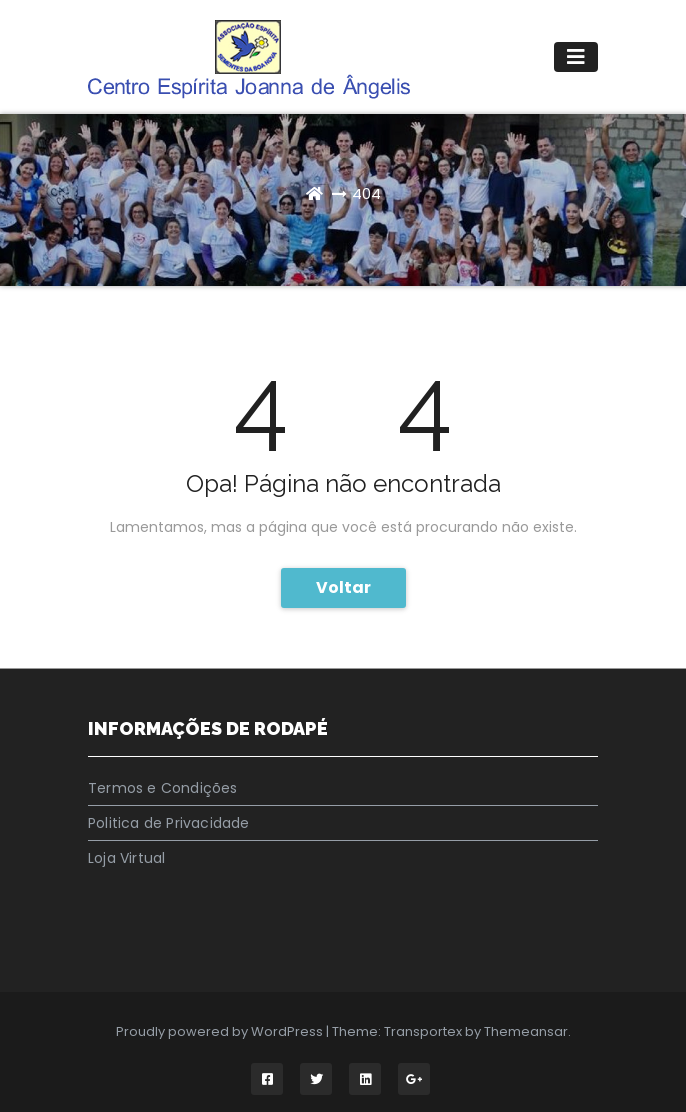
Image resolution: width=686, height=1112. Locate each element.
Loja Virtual (126, 858)
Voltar (343, 587)
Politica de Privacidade (169, 823)
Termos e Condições (163, 788)
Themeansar (526, 1031)
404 (366, 193)
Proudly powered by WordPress (221, 1031)
